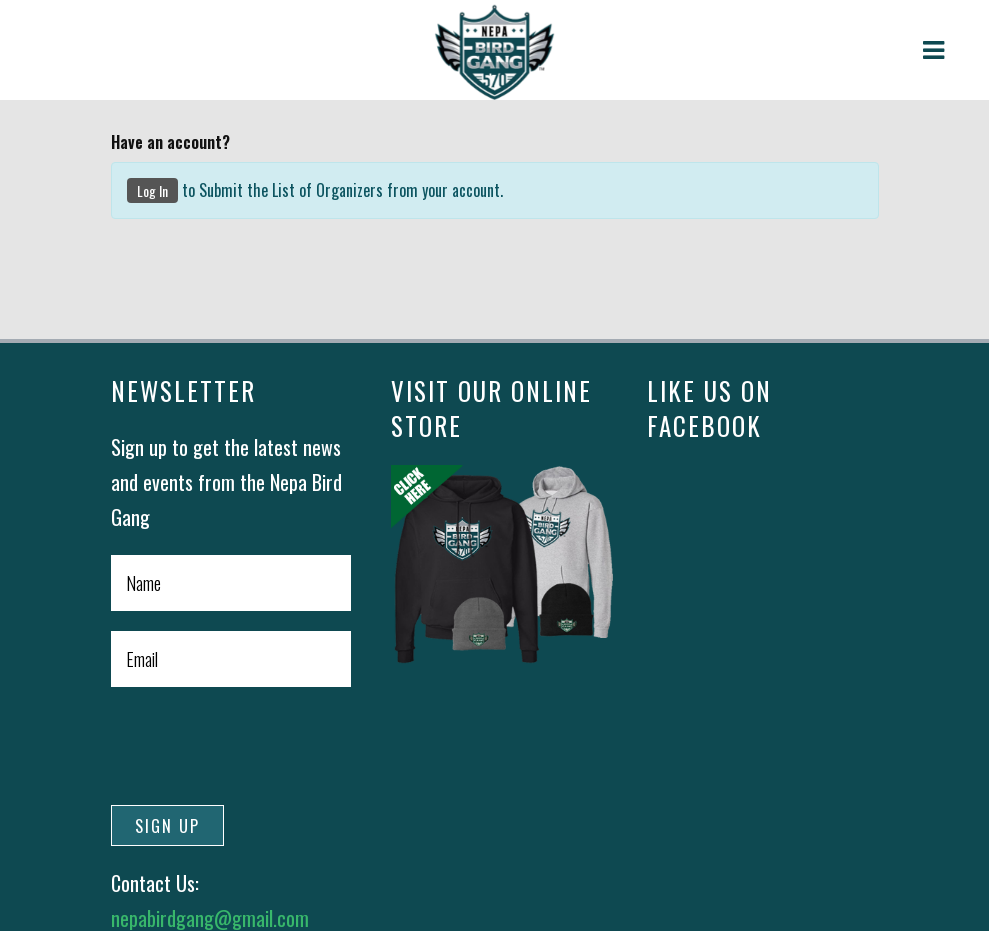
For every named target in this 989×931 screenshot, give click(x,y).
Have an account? (170, 142)
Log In (152, 190)
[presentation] (263, 746)
